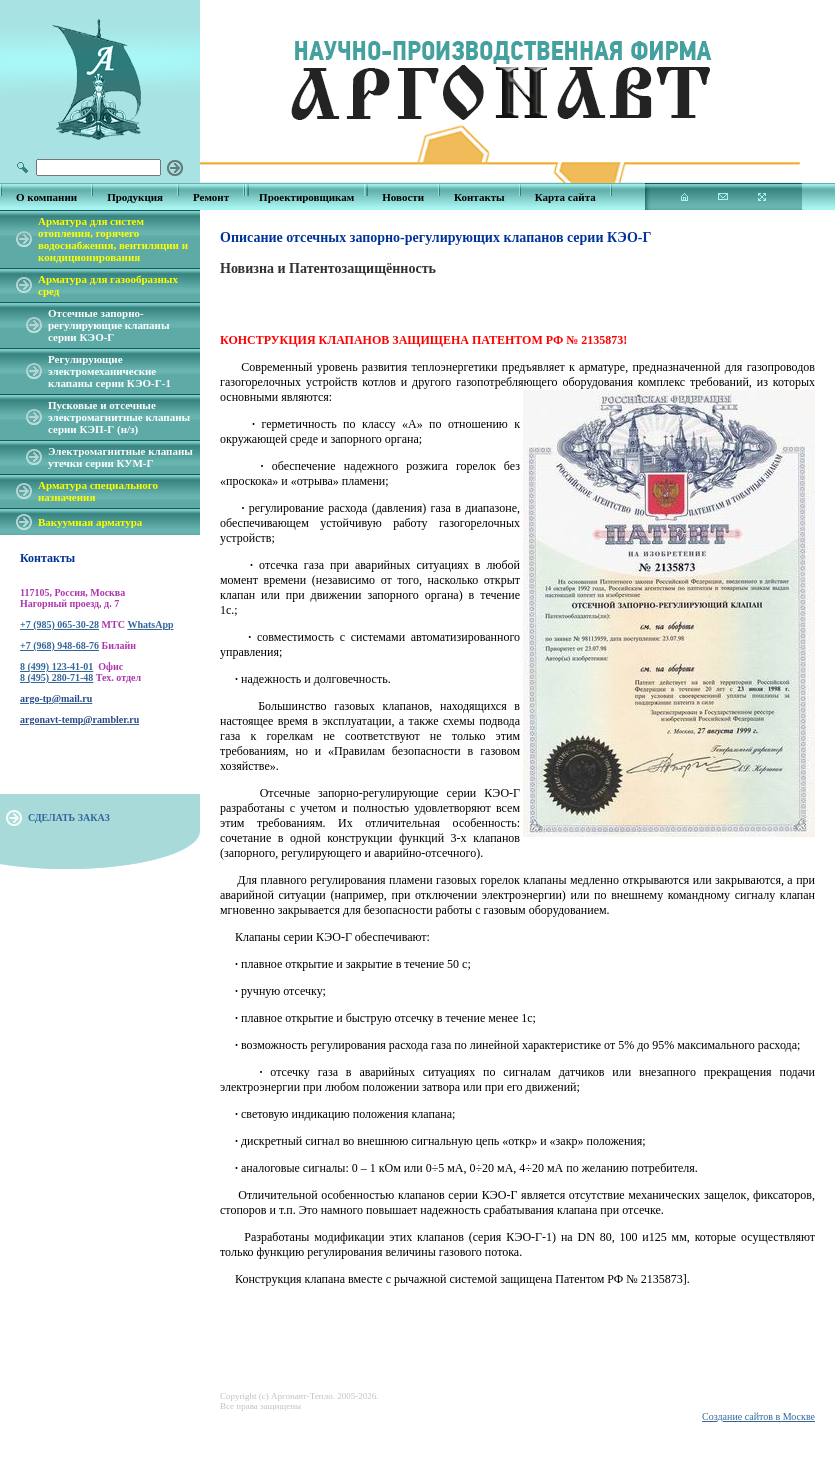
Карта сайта (565, 197)
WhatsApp (150, 624)
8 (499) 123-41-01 (56, 666)
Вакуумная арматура (90, 522)
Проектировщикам (306, 197)
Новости (403, 197)
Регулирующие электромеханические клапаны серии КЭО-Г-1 (109, 371)
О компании (46, 197)
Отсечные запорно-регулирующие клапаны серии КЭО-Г (109, 325)
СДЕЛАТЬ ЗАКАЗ (69, 817)
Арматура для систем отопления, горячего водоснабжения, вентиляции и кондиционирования (113, 239)
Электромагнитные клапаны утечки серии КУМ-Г (120, 457)
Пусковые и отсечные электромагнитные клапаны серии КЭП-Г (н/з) (119, 417)
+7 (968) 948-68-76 (59, 645)
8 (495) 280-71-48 (56, 677)
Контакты (479, 197)
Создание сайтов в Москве (758, 1416)
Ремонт (211, 197)
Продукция (135, 197)
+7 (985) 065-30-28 (59, 624)
